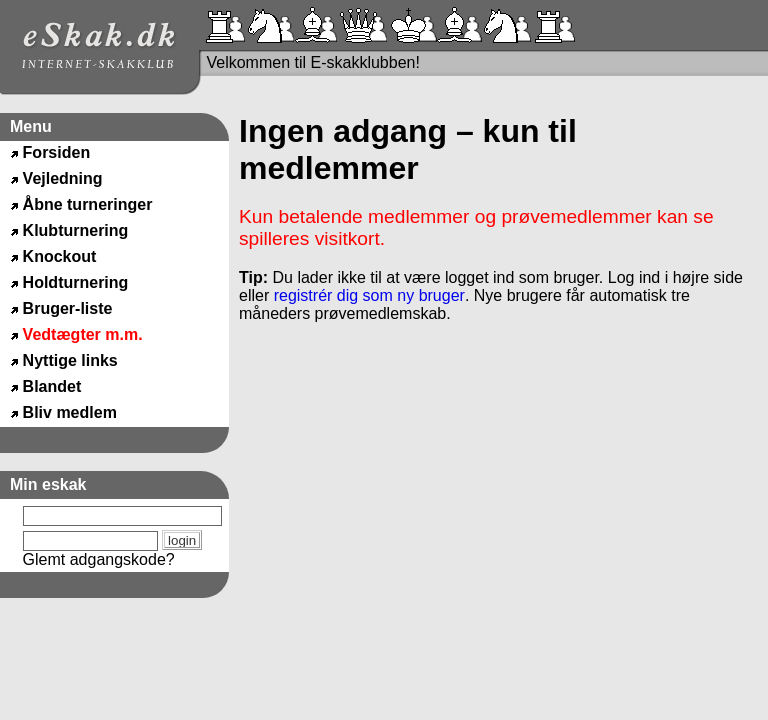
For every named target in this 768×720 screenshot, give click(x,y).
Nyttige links (70, 360)
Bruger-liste (68, 308)
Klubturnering (76, 230)
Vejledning (63, 178)
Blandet (52, 386)
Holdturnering (76, 282)
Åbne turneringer (88, 204)
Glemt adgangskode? (99, 559)
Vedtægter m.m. (83, 334)
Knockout (60, 256)
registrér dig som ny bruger (369, 295)
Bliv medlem (70, 412)
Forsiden (57, 152)
